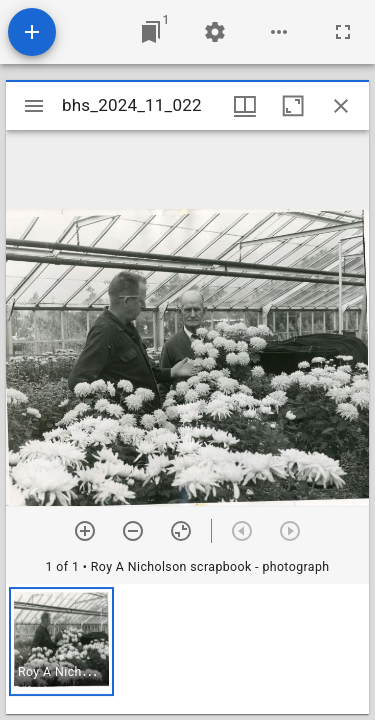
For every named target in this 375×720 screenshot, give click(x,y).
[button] (61, 641)
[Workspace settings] (215, 32)
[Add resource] (32, 32)
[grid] (187, 649)
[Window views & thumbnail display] (245, 106)
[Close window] (341, 106)
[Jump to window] (151, 32)
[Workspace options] (279, 32)
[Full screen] (343, 32)
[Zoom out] (133, 531)
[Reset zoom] (181, 531)
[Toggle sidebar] (34, 106)
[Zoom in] (85, 531)
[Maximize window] (293, 106)
